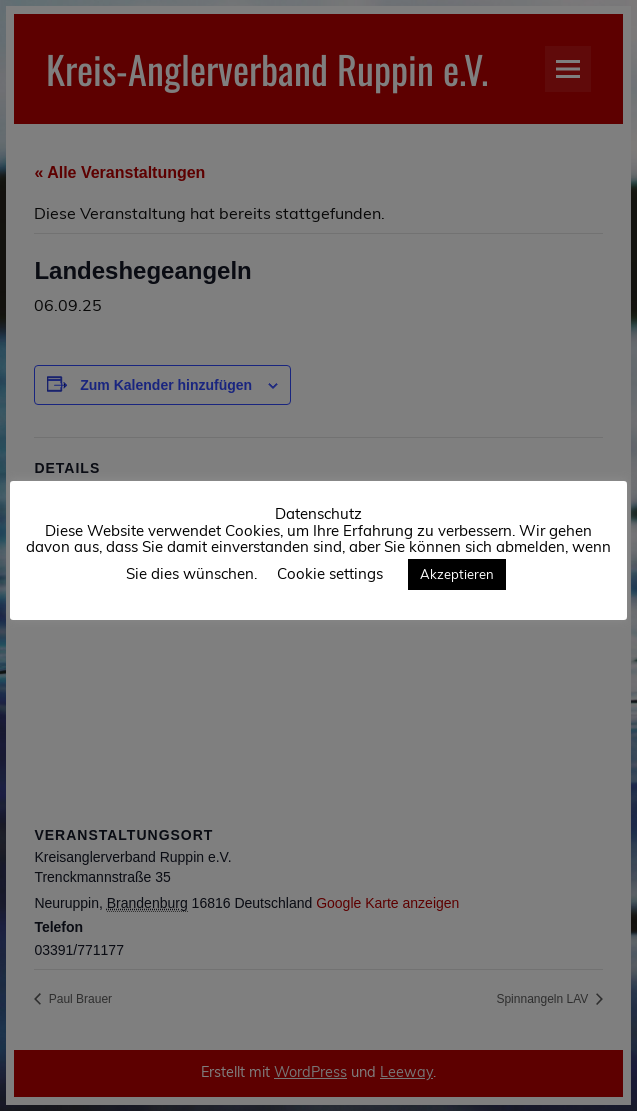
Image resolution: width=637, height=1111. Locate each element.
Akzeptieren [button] (457, 574)
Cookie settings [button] (330, 573)
